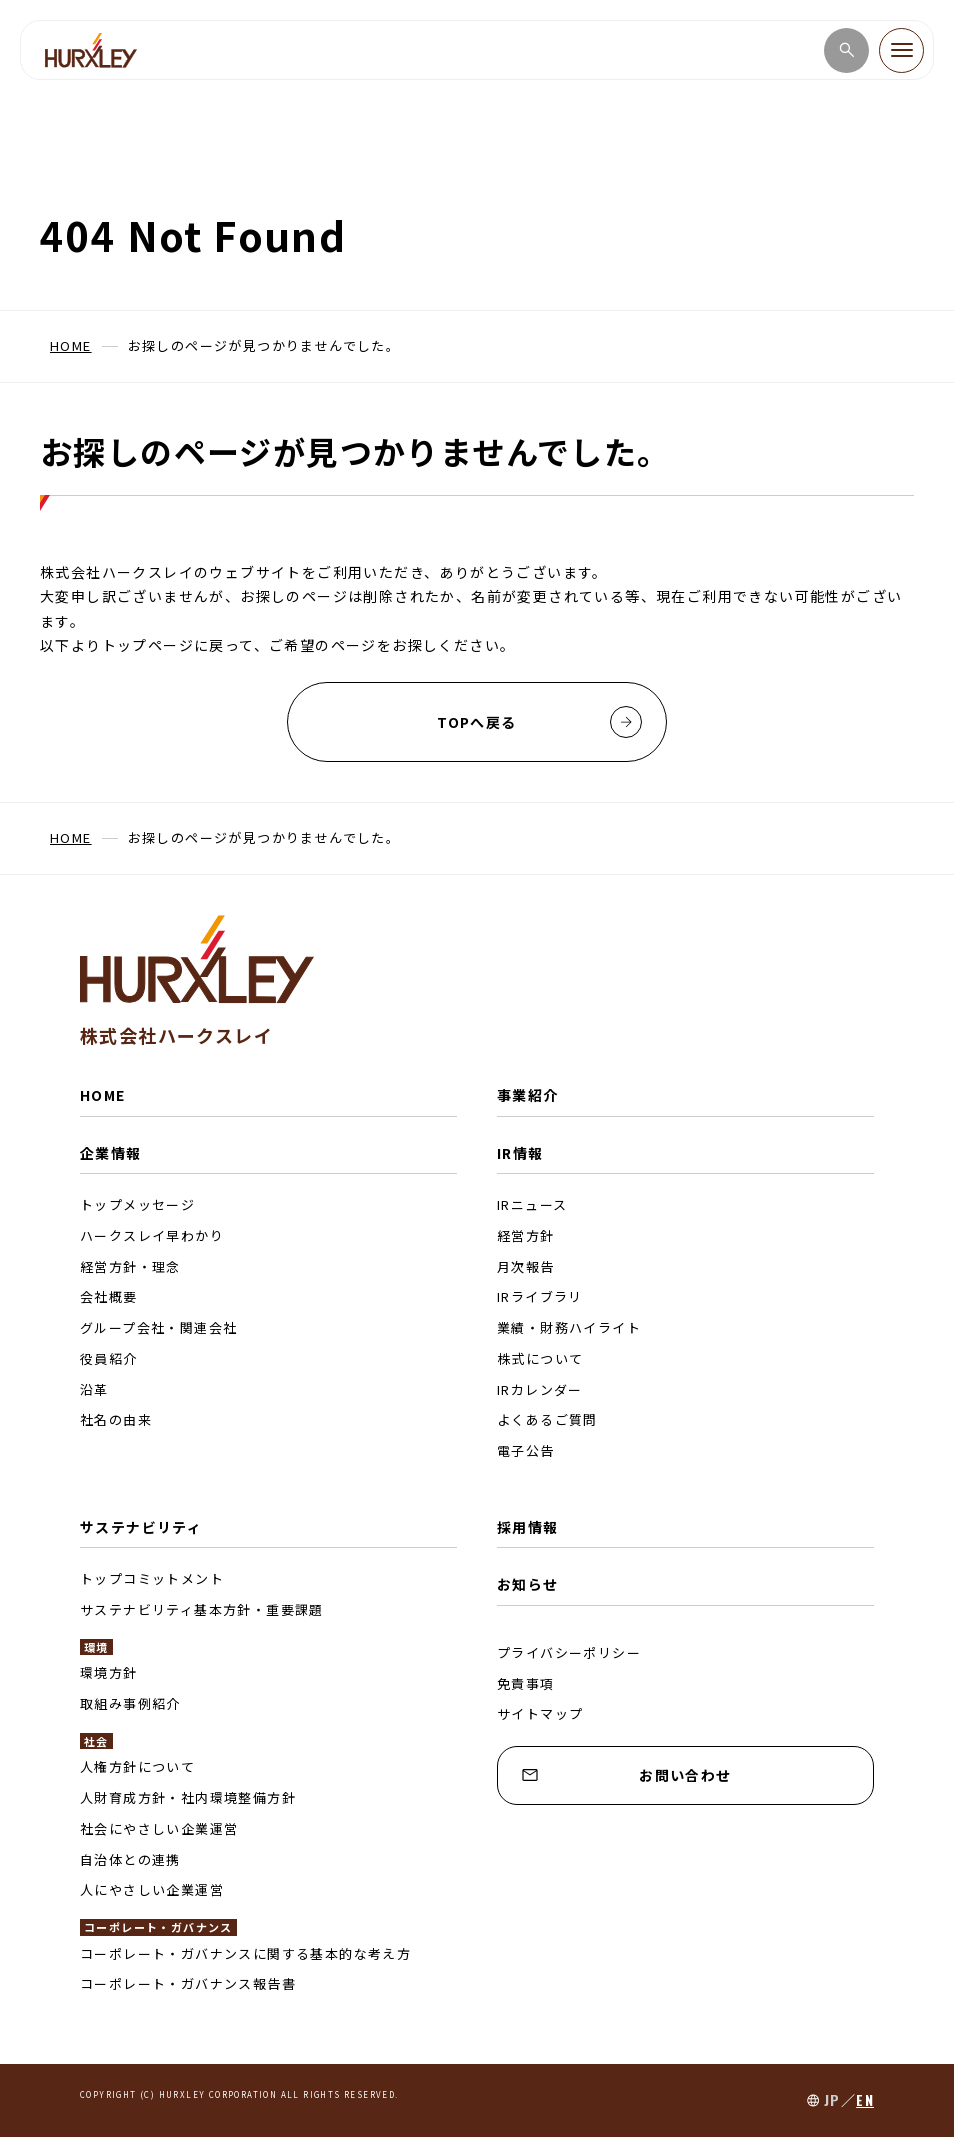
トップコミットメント (152, 1578)
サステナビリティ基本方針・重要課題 (202, 1609)
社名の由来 (116, 1419)
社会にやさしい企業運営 (159, 1828)
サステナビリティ (141, 1527)
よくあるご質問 (547, 1419)
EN (865, 2099)
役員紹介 (109, 1358)
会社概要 (109, 1296)
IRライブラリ (540, 1296)
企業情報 (111, 1153)
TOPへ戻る (539, 722)
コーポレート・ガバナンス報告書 (188, 1983)
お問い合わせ (627, 1775)
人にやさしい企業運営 (152, 1889)
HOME (103, 1095)
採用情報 (528, 1527)
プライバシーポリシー (569, 1652)
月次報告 (526, 1266)
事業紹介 (528, 1095)
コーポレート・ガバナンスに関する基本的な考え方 (245, 1953)
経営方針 (526, 1235)
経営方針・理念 (130, 1266)
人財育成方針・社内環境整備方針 (188, 1797)
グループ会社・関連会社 (158, 1327)
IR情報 (520, 1153)
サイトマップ (540, 1713)
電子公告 (526, 1450)
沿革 (94, 1389)
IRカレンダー (540, 1389)
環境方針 (109, 1672)
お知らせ (528, 1584)
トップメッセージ (137, 1204)
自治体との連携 (130, 1859)
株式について (540, 1358)
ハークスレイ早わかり (152, 1235)
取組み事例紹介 (130, 1703)
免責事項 (526, 1683)
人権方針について (137, 1766)
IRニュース (532, 1204)
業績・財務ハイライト (569, 1327)
